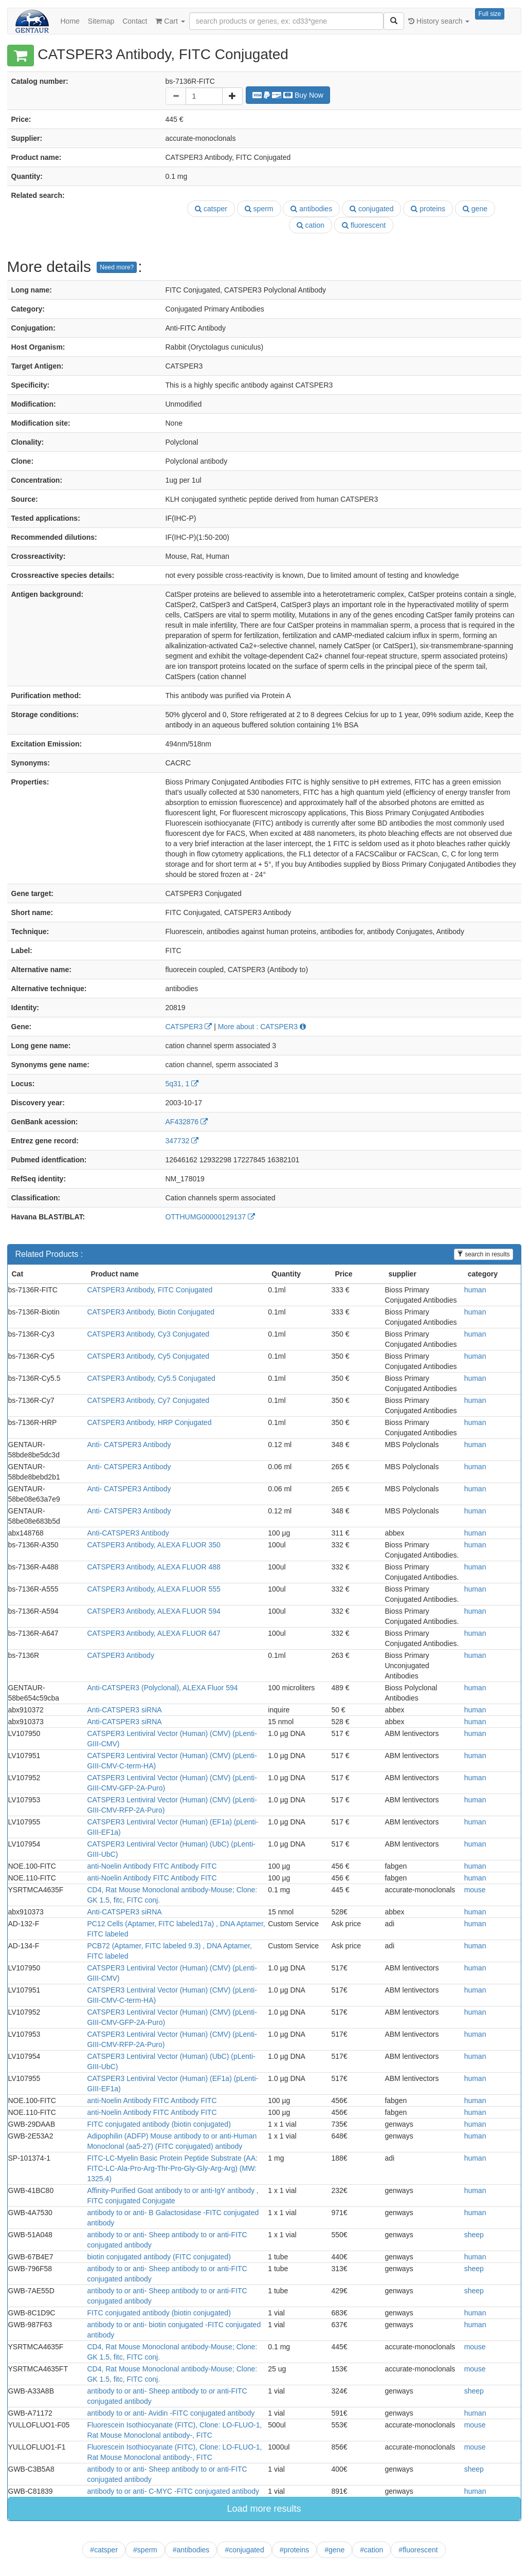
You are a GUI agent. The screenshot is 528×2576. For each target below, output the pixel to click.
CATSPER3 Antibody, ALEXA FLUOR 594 (153, 1611)
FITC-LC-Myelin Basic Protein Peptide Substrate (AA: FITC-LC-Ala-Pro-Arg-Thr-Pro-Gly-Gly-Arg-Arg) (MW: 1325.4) (172, 2168)
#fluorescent (418, 2550)
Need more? (117, 267)
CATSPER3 (189, 1026)
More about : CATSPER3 (262, 1026)
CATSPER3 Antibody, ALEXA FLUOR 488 (153, 1567)
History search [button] (438, 21)
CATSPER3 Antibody (120, 1655)
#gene (334, 2550)
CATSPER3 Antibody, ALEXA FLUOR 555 (153, 1589)
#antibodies (191, 2550)
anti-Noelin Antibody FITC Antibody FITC (151, 1866)
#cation (371, 2550)
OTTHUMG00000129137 (210, 1217)
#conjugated (244, 2550)
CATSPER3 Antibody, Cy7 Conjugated (148, 1400)
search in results (483, 1254)
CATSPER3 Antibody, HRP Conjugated (149, 1422)
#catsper (104, 2550)
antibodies (311, 209)
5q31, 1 (182, 1084)
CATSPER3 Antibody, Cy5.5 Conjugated (151, 1378)
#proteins (294, 2550)
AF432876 (187, 1122)
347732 (182, 1141)
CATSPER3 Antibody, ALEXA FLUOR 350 (153, 1545)
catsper (211, 209)
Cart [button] (170, 21)
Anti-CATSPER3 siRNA (124, 1710)
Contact (134, 21)
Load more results (264, 2509)
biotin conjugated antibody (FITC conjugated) (158, 2257)
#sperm (145, 2550)
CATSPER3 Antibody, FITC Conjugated (149, 1290)
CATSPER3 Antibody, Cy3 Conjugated (148, 1334)
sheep (474, 2235)
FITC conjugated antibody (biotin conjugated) (158, 2124)
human (475, 1290)
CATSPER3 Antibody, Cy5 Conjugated (148, 1356)
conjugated (371, 209)
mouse (475, 1890)
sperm (259, 209)
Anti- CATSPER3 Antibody (129, 1444)
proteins (428, 209)
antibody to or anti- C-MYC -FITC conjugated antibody (173, 2491)
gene (475, 209)
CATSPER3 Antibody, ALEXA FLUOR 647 (153, 1633)
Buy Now (287, 95)
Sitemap (101, 21)
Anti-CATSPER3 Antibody (128, 1533)
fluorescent (364, 225)
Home (70, 21)
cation (310, 225)
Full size (489, 13)
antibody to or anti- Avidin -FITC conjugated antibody (170, 2413)
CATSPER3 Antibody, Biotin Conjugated (150, 1312)
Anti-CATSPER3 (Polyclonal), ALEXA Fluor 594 (162, 1688)
